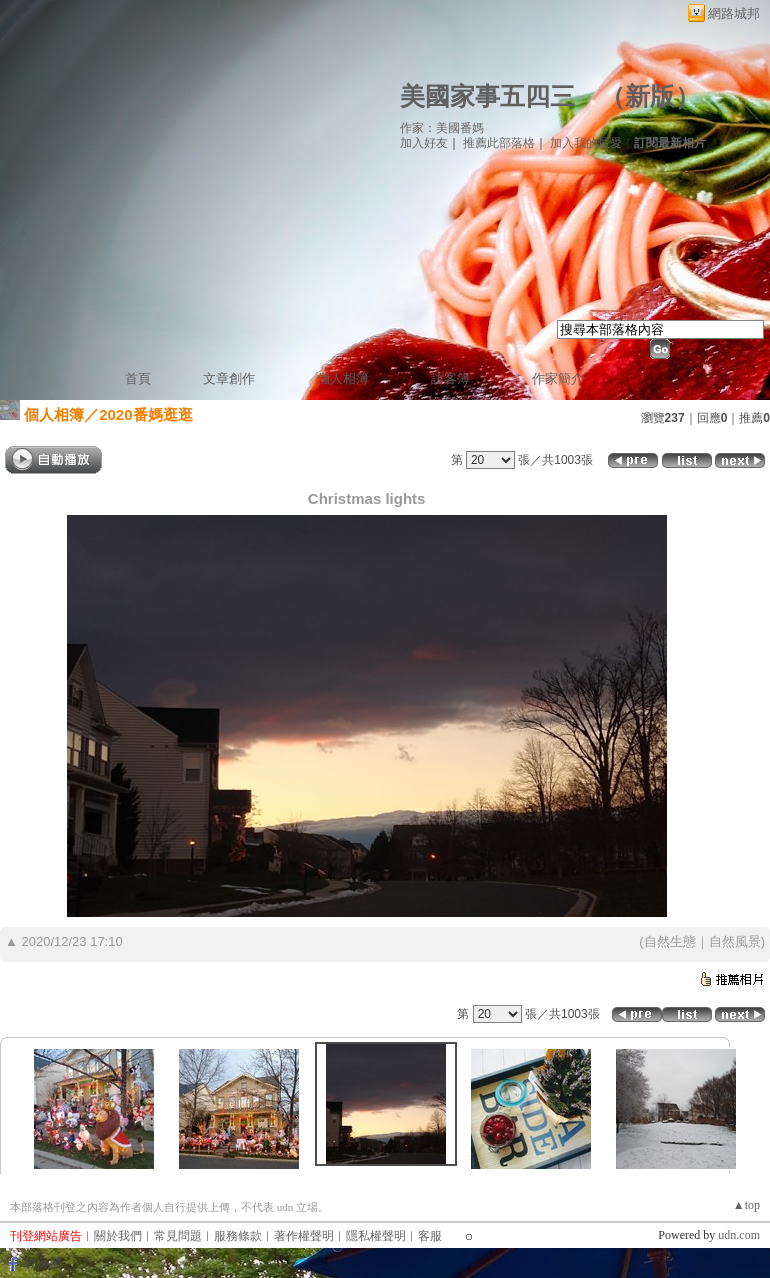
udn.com (739, 1235)
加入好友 (424, 143)
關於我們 (118, 1236)
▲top (746, 1205)
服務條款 (238, 1236)
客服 (430, 1236)
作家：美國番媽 (442, 128)
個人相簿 (343, 378)
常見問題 (178, 1236)
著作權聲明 (304, 1236)
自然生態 (670, 941)
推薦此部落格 (499, 143)
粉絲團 (44, 1263)
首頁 (138, 378)
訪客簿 (450, 378)
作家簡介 (558, 378)
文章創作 (229, 378)
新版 (650, 96)
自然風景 (735, 941)
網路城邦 (734, 13)
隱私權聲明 (376, 1236)
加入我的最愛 (586, 143)
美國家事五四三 (487, 96)
